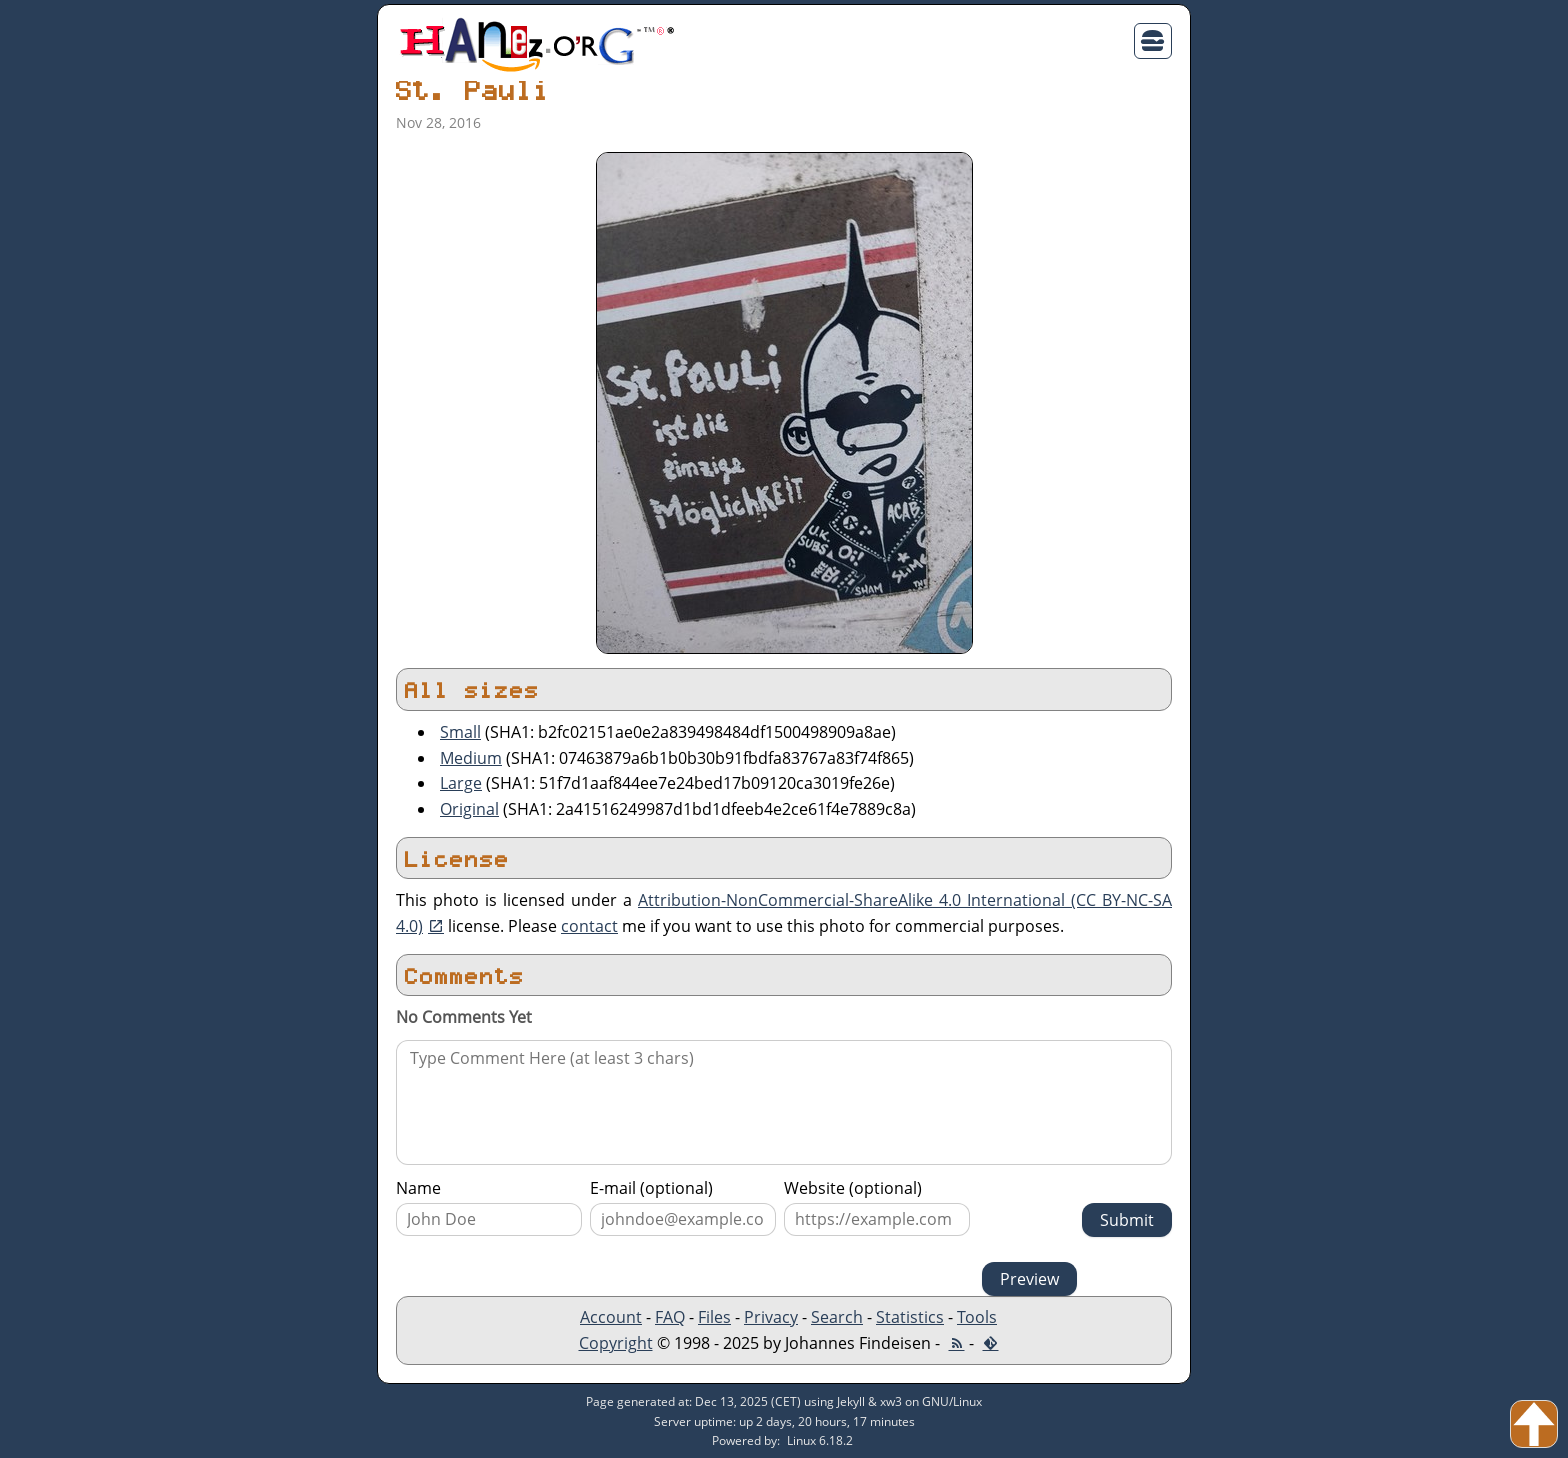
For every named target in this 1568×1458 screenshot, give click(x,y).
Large (461, 783)
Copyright (616, 1343)
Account (611, 1317)
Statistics (910, 1317)
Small (460, 732)
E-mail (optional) (651, 1188)
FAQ (670, 1317)
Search (837, 1317)
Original (469, 809)
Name (418, 1188)
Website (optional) (853, 1188)
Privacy (771, 1317)
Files (714, 1317)
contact (589, 926)
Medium (471, 758)
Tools (977, 1317)
